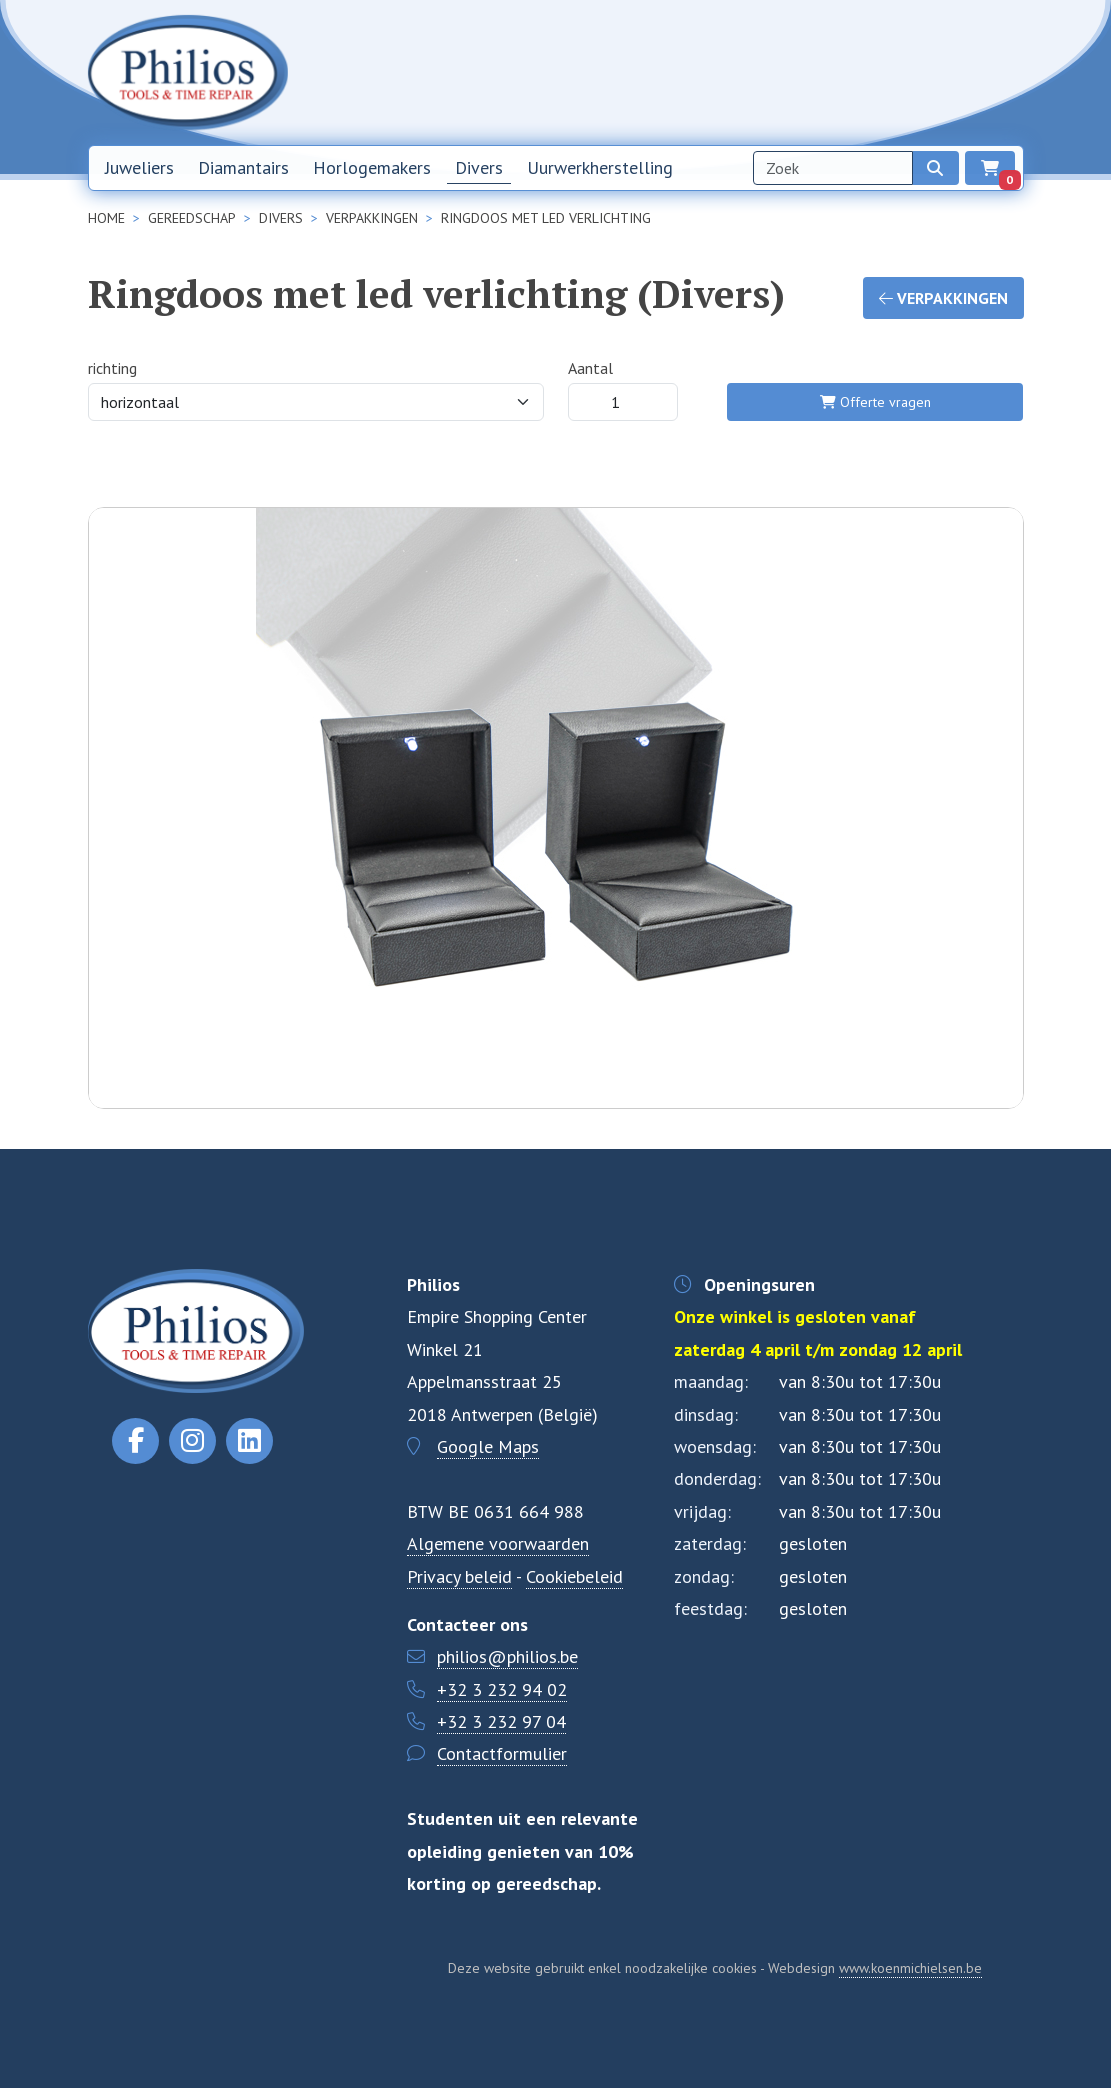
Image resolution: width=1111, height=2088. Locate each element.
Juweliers (139, 167)
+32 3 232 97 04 (501, 1721)
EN (1005, 73)
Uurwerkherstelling (600, 167)
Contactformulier (502, 1753)
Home (661, 72)
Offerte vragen (875, 402)
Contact (897, 72)
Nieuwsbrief (738, 72)
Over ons (824, 72)
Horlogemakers (372, 167)
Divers (479, 167)
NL (959, 73)
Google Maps (488, 1446)
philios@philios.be (507, 1656)
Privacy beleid (459, 1576)
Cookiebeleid (574, 1576)
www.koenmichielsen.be (910, 1968)
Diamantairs (243, 167)
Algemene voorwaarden (498, 1543)
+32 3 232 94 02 (502, 1689)
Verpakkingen (943, 298)
